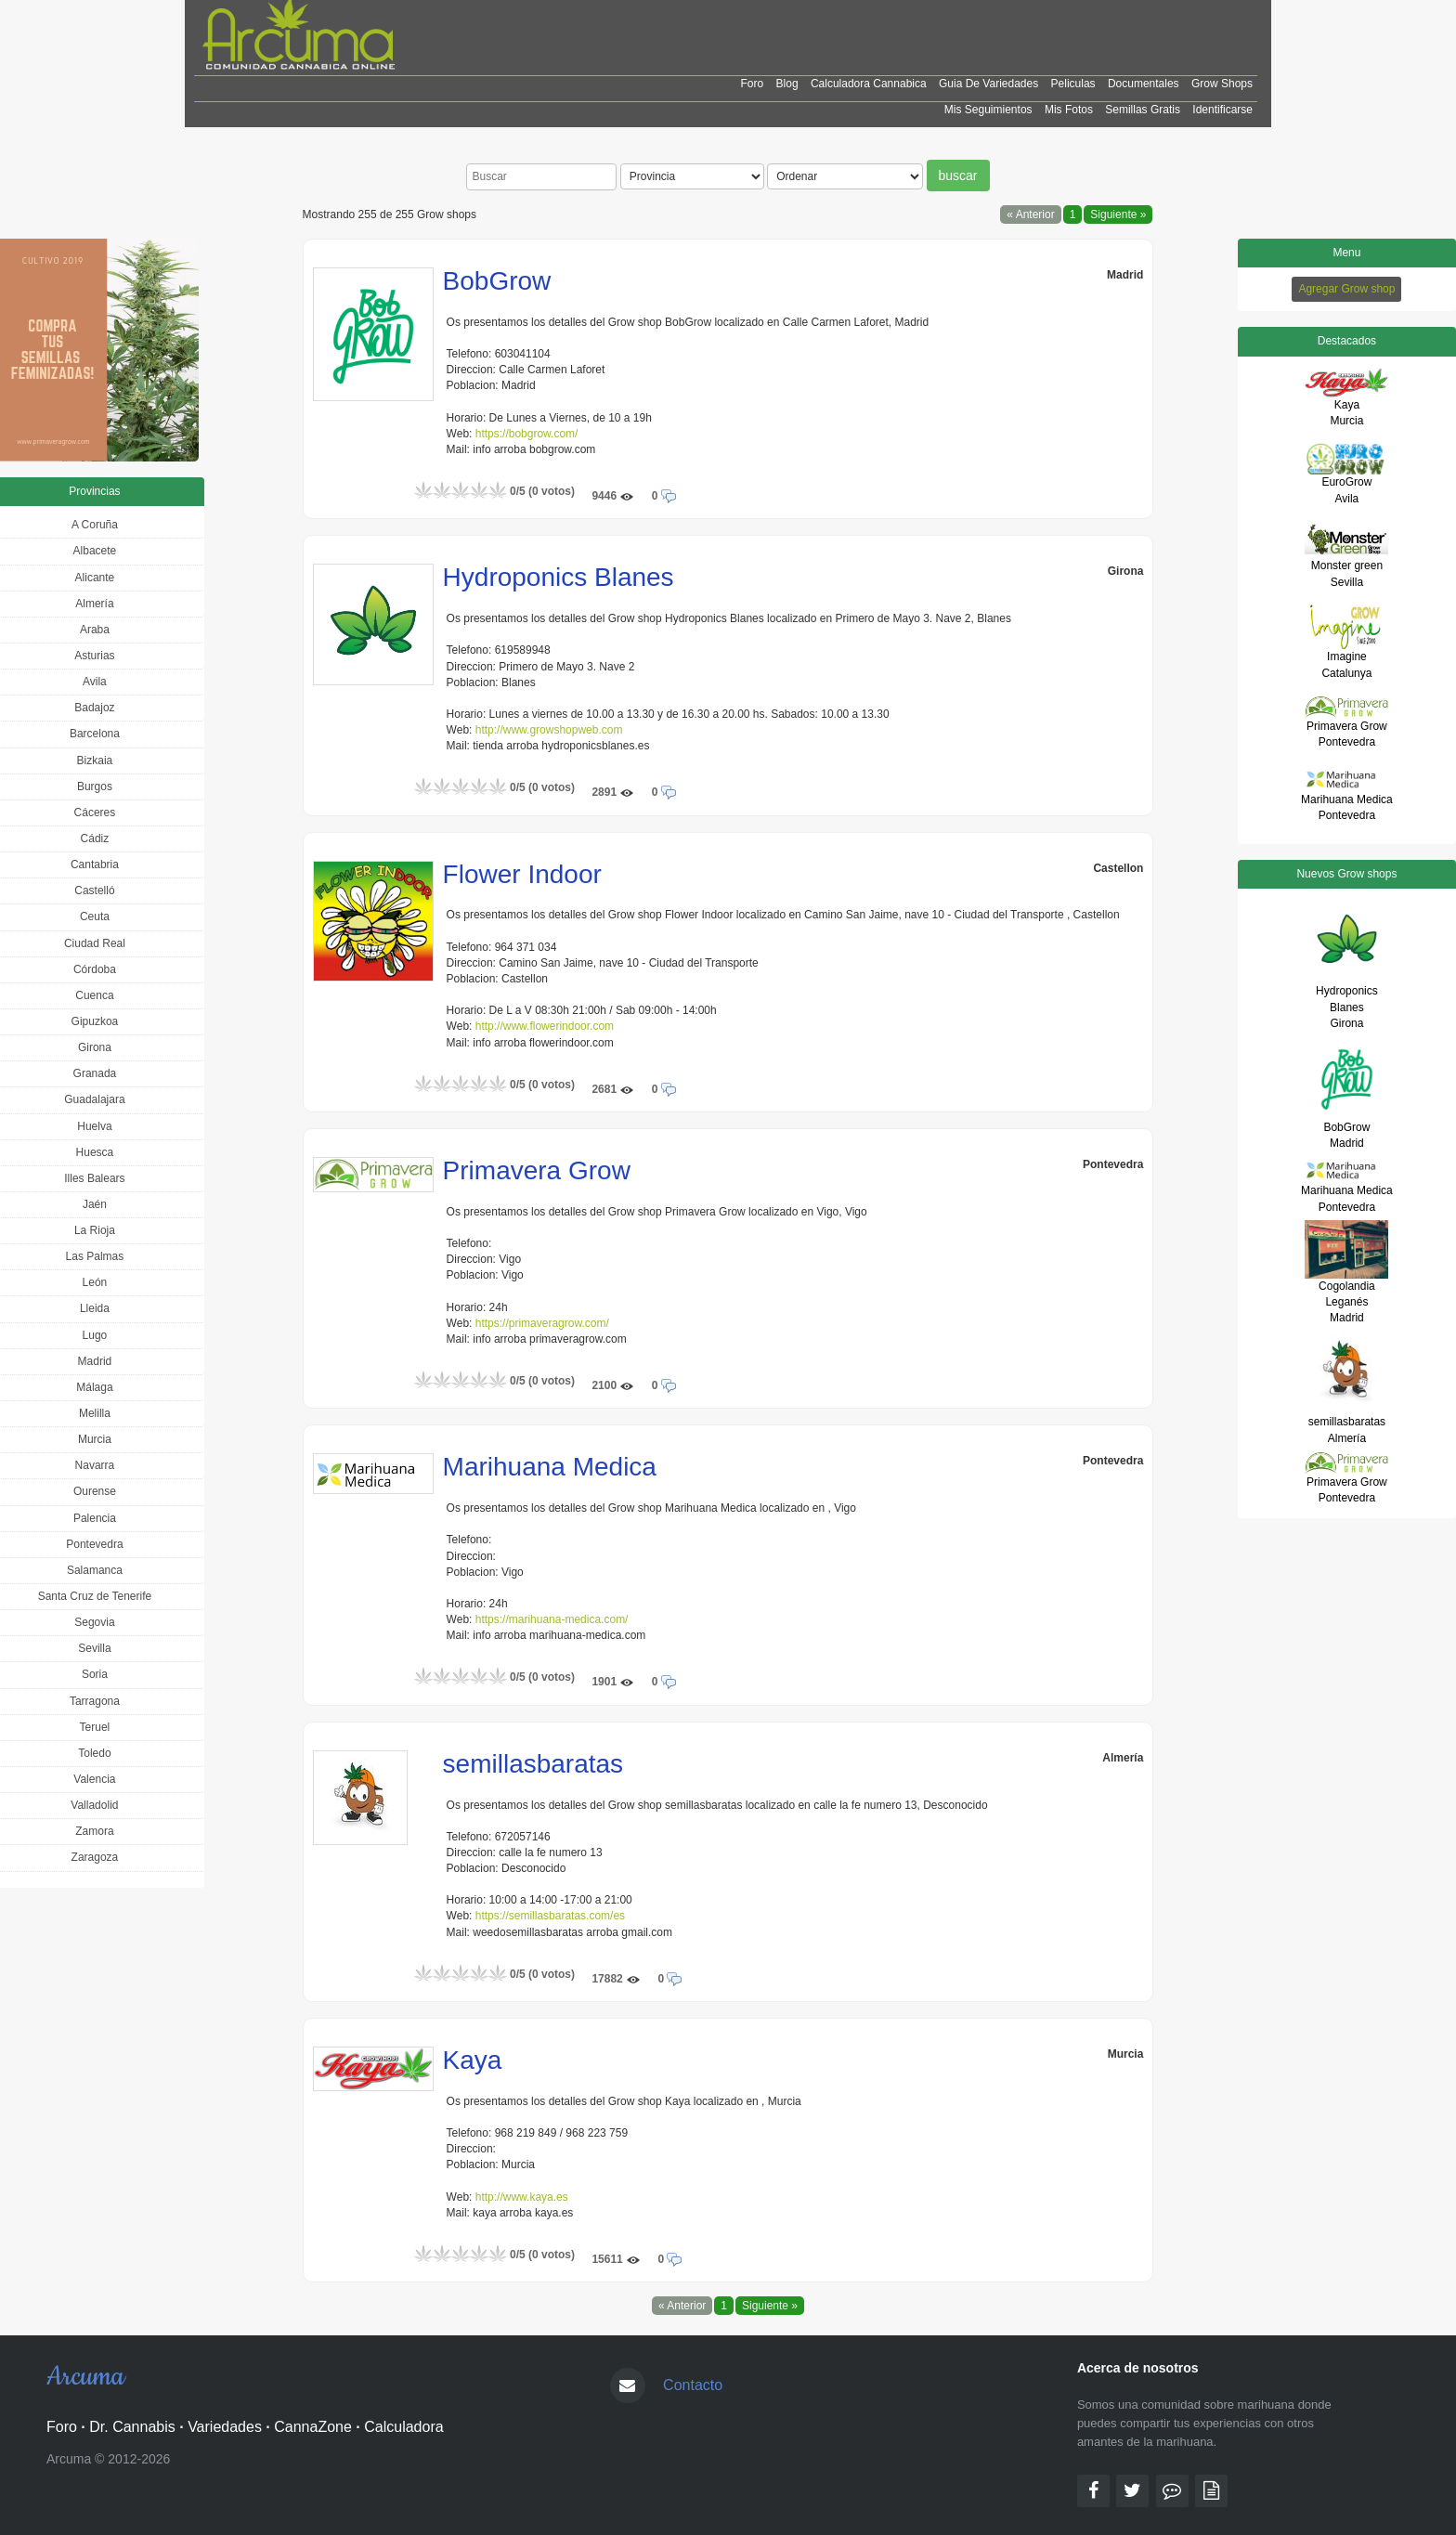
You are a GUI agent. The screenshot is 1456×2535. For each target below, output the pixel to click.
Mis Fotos (1069, 109)
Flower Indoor (522, 874)
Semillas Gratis (1142, 109)
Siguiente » (1118, 214)
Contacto (692, 2385)
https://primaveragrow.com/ (542, 1323)
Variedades (225, 2427)
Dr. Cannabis (132, 2427)
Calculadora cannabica (869, 83)
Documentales (1143, 83)
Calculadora (403, 2427)
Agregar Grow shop (1346, 288)
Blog (787, 83)
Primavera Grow (536, 1170)
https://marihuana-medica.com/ (552, 1619)
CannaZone (313, 2427)
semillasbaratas (533, 1763)
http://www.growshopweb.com (549, 729)
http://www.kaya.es (521, 2197)
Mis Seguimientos (988, 109)
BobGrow (497, 280)
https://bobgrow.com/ (526, 433)
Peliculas (1073, 83)
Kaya (472, 2060)
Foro (752, 83)
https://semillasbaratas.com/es (550, 1915)
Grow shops (1222, 83)
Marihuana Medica (549, 1466)
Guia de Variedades (988, 83)
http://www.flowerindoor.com (544, 1026)
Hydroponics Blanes (558, 577)
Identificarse (1222, 109)
